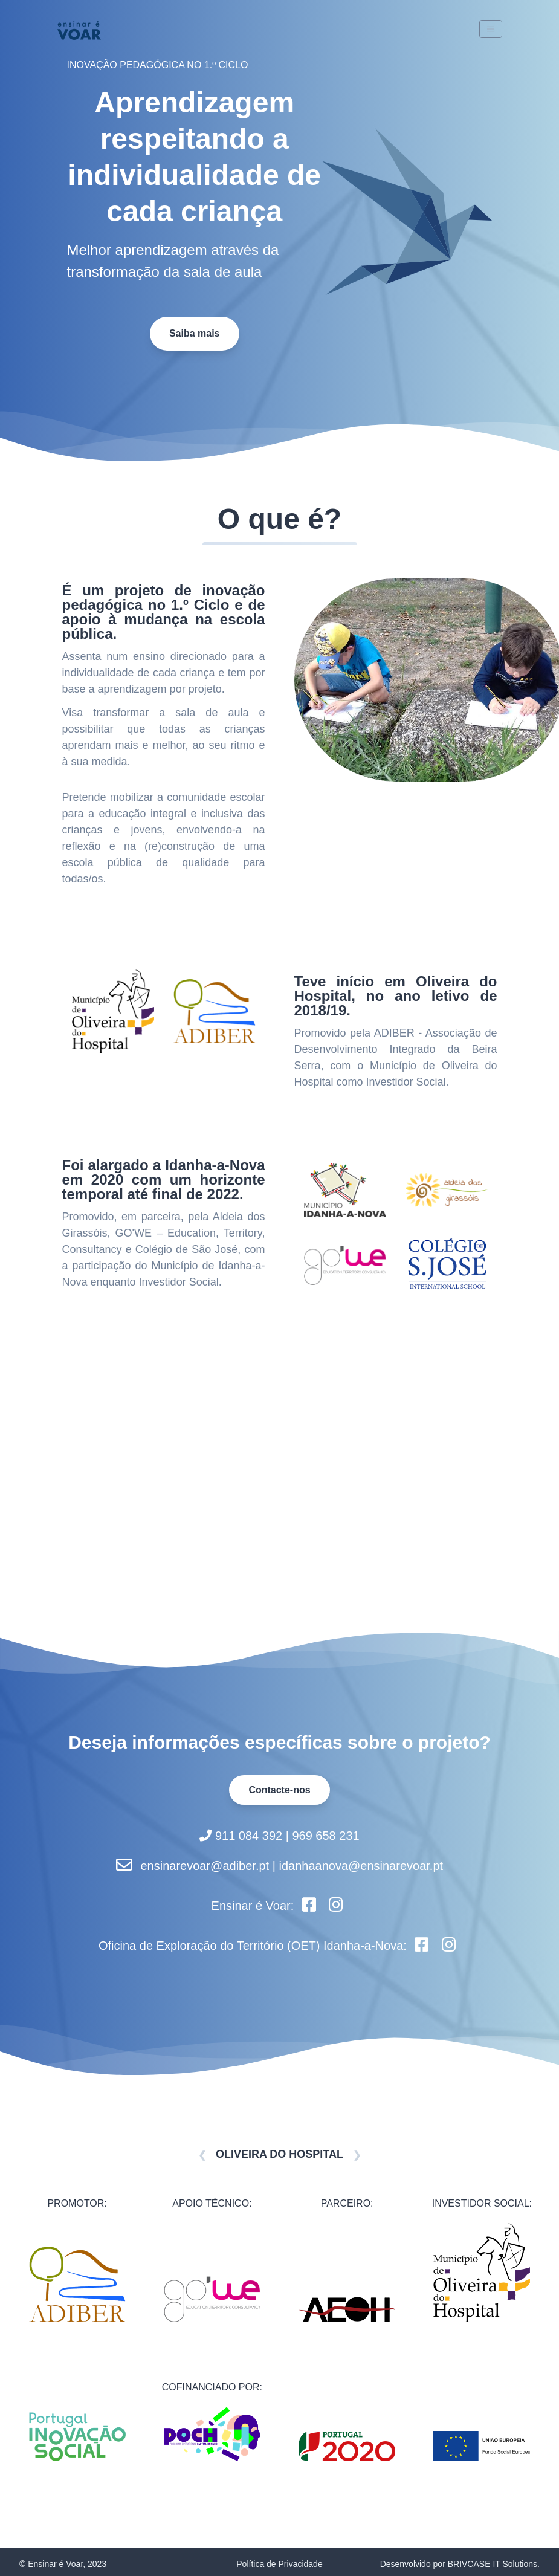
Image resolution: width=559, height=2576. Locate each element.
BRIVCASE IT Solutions (492, 2564)
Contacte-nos (279, 1790)
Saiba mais (194, 333)
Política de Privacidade (279, 2564)
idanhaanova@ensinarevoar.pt (361, 1865)
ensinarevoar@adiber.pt (204, 1865)
